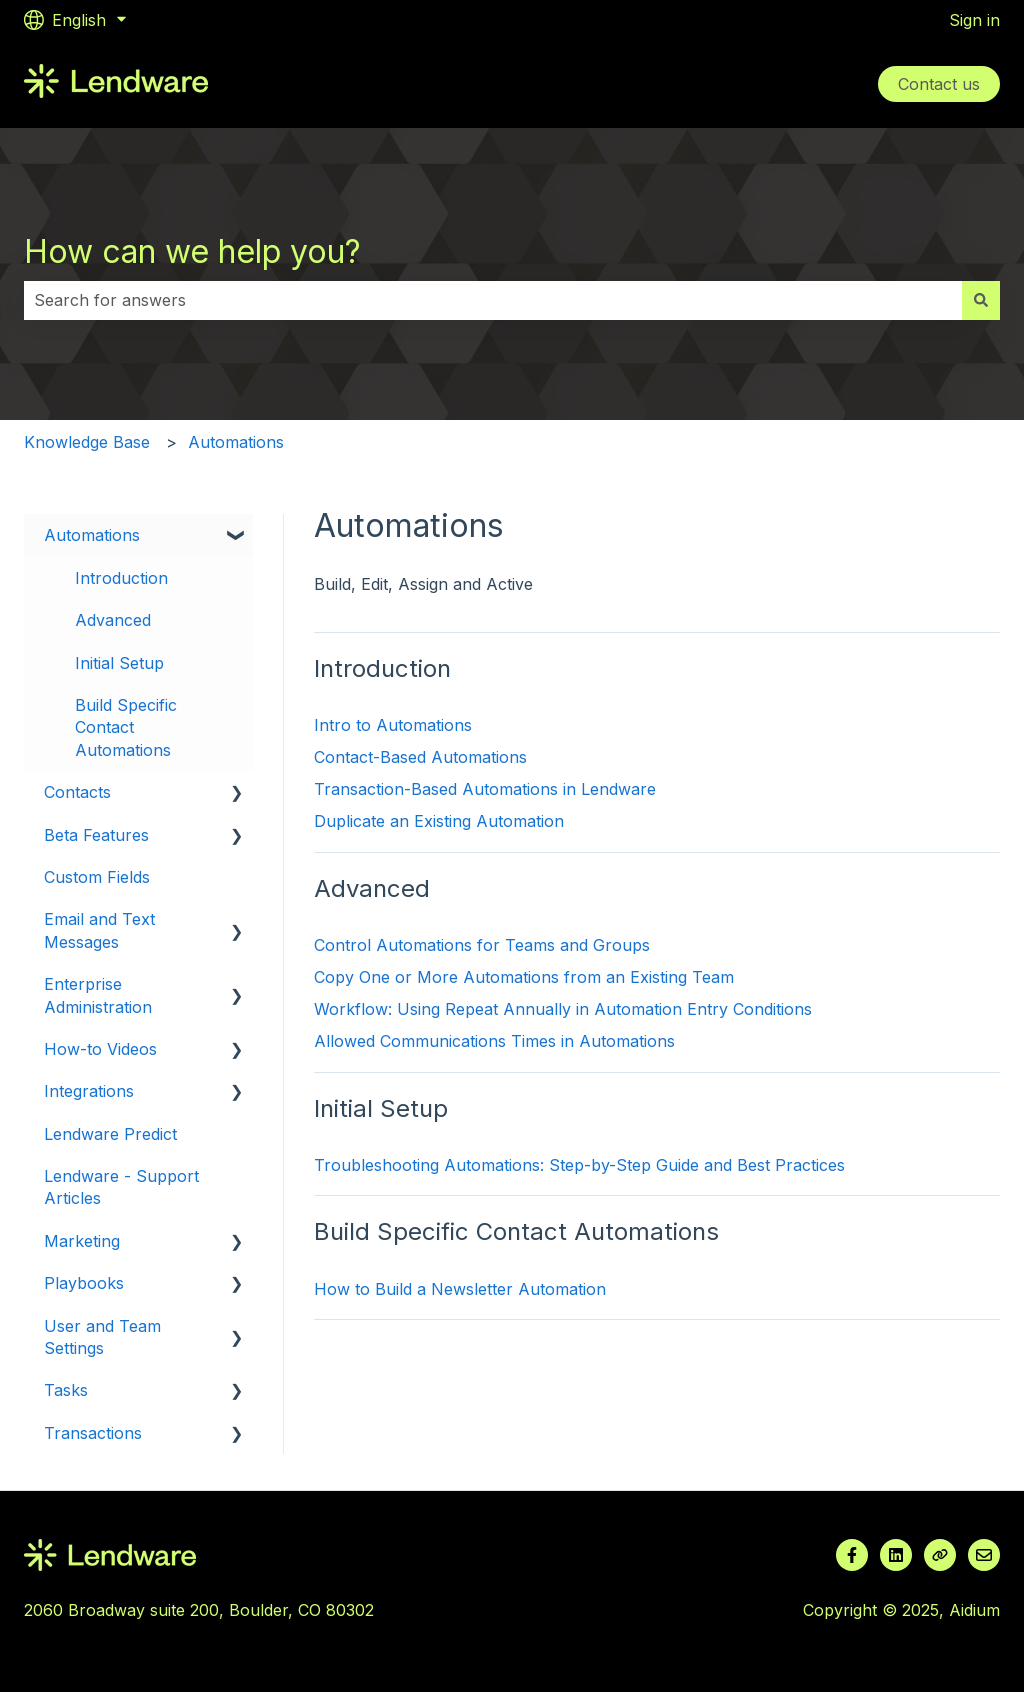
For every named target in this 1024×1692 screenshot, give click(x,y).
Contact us (939, 84)
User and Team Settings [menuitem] (102, 1337)
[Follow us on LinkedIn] (896, 1555)
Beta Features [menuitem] (96, 835)
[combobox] (493, 300)
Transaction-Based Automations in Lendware (485, 789)
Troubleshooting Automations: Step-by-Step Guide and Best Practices (579, 1165)
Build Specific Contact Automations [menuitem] (126, 727)
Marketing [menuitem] (82, 1241)
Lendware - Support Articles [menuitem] (121, 1187)
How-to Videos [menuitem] (100, 1049)
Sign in (974, 20)
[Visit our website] (940, 1555)
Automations (236, 442)
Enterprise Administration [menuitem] (98, 995)
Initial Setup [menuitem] (119, 663)
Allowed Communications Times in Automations (494, 1041)
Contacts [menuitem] (77, 792)
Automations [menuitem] (92, 535)
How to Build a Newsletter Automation (460, 1289)
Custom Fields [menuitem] (97, 877)
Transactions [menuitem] (93, 1433)
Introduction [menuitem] (121, 578)
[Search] (981, 300)
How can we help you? (192, 251)
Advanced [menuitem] (113, 620)
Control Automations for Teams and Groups (482, 945)
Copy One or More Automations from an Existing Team (524, 977)
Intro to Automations (393, 725)
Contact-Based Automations (420, 757)
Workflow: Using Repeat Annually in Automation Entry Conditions (563, 1009)
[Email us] (984, 1555)
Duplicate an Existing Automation (439, 821)
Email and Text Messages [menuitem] (99, 930)
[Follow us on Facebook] (852, 1555)
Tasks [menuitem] (66, 1390)
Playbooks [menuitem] (84, 1283)
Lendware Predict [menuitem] (110, 1134)
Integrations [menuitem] (89, 1091)
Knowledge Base (87, 442)
